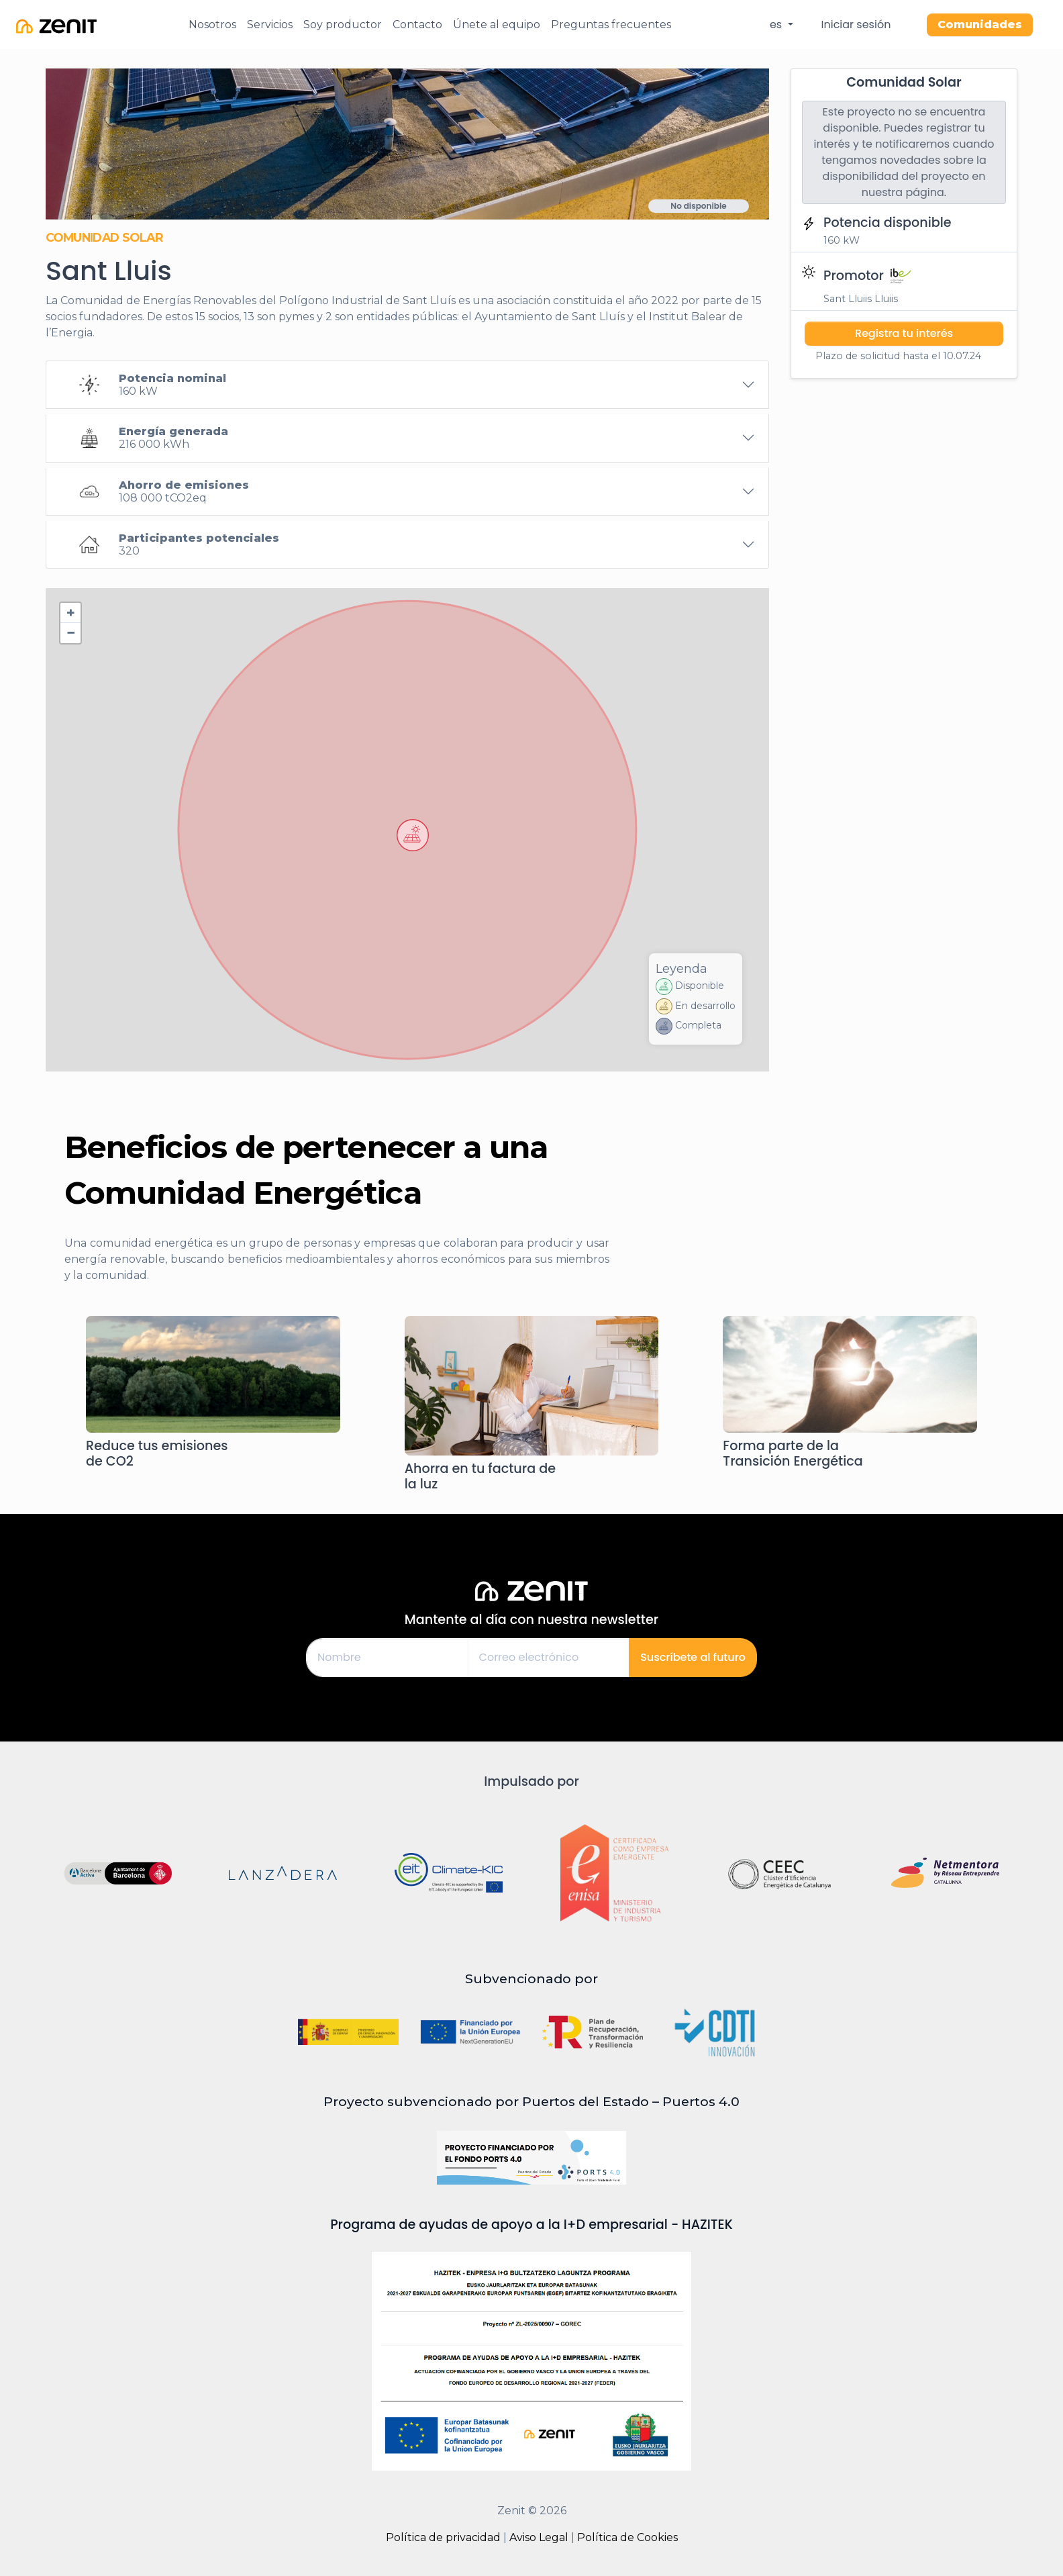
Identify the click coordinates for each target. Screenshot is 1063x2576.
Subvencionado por (531, 1978)
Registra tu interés (904, 333)
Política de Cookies (627, 2537)
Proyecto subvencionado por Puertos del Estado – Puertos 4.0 (531, 2101)
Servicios (270, 24)
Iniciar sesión (856, 24)
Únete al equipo (496, 24)
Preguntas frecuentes (611, 24)
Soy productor (342, 24)
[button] (413, 835)
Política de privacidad (443, 2537)
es (777, 24)
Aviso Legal (538, 2537)
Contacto (417, 24)
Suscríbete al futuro (693, 1657)
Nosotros (212, 24)
